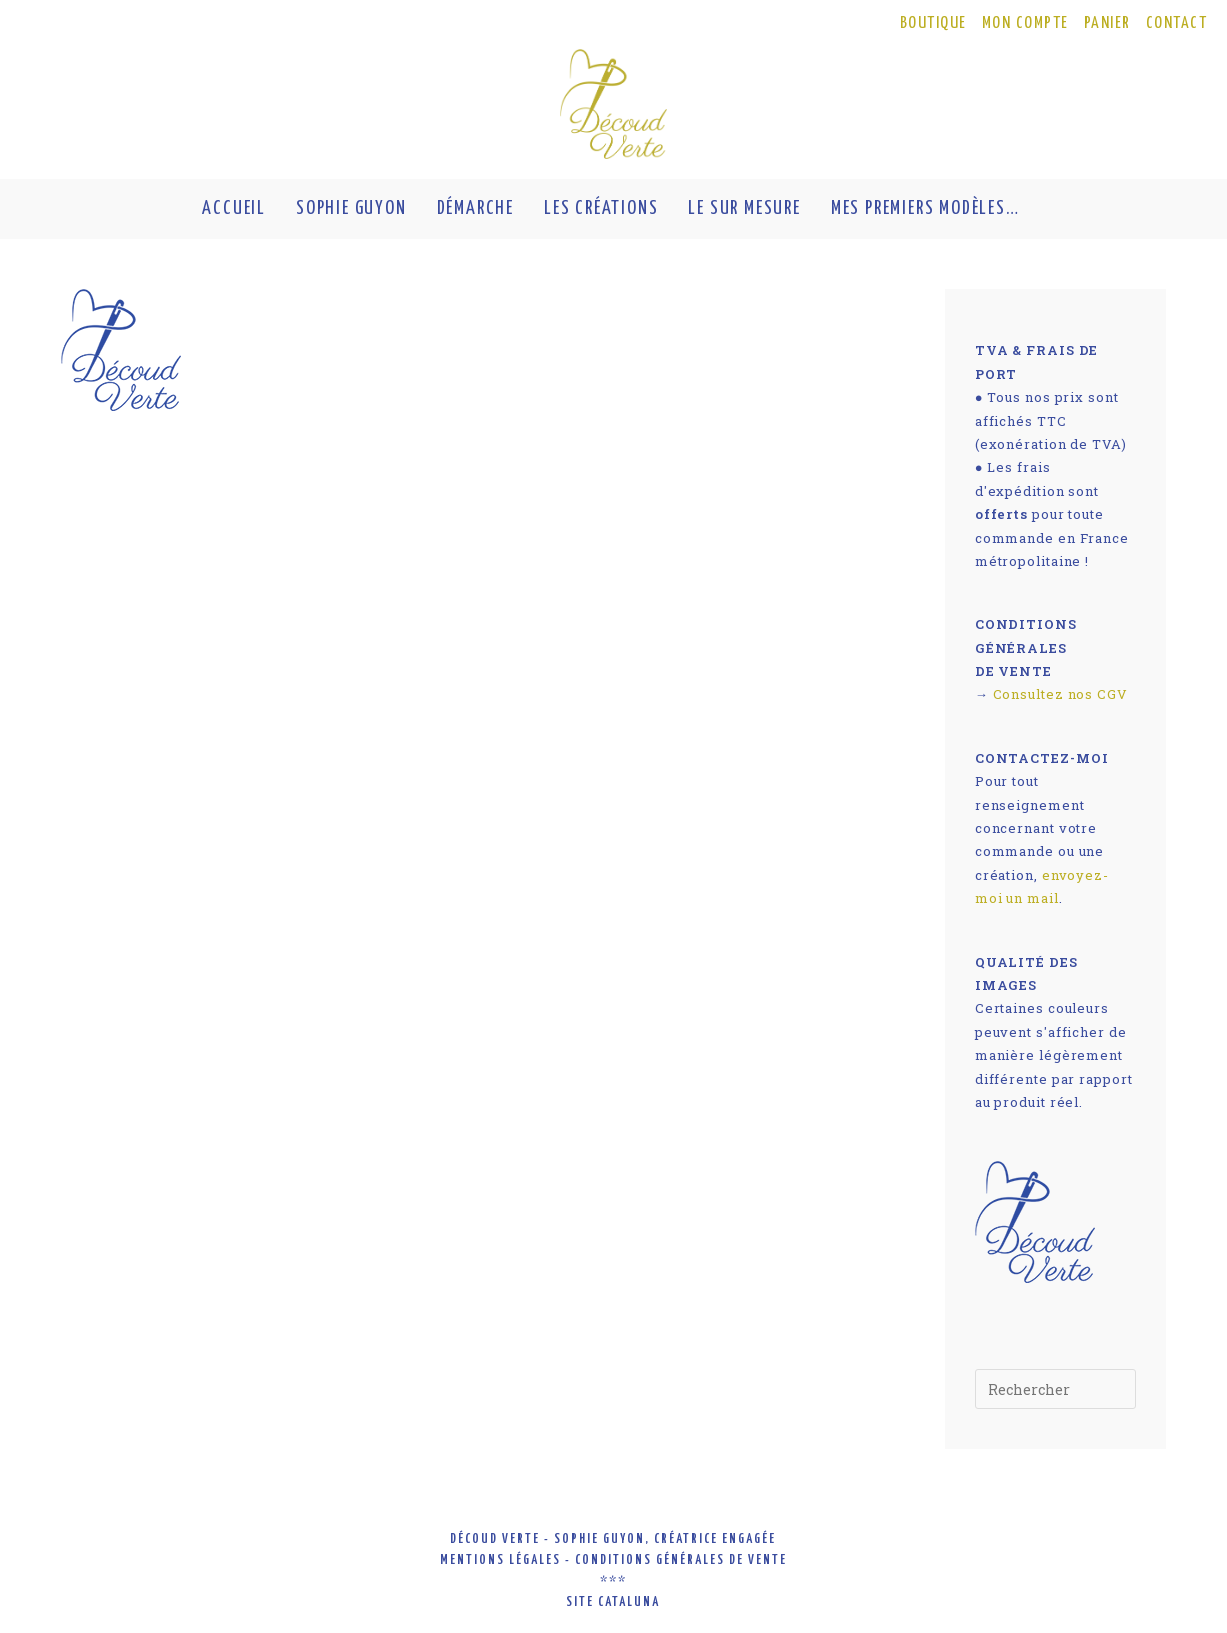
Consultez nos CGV (1060, 694)
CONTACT (1177, 23)
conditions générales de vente (681, 1560)
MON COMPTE (1025, 23)
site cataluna (613, 1602)
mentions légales (500, 1560)
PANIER (1107, 23)
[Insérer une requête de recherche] (1055, 1389)
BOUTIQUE (933, 23)
